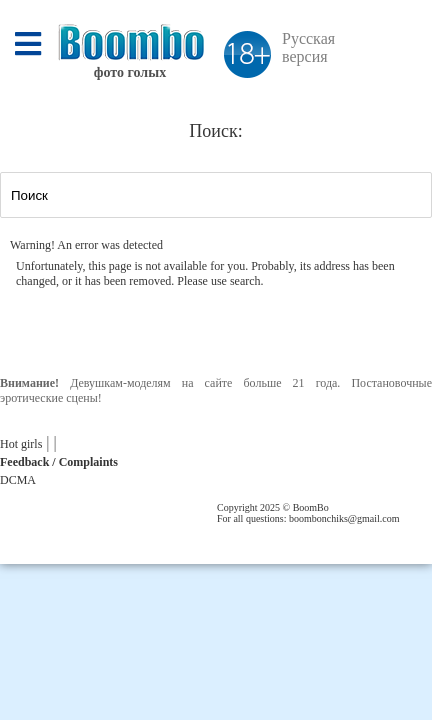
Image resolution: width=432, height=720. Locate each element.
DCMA (18, 480)
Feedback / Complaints (59, 462)
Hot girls (21, 444)
